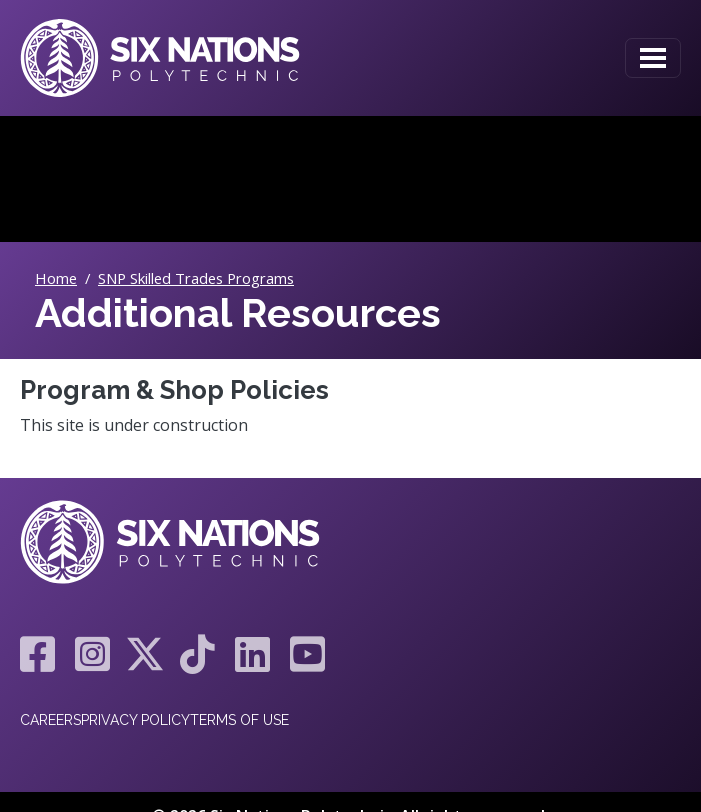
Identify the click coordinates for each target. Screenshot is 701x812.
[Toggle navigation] (653, 58)
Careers (50, 720)
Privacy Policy (135, 720)
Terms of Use (239, 720)
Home (56, 278)
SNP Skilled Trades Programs (196, 278)
